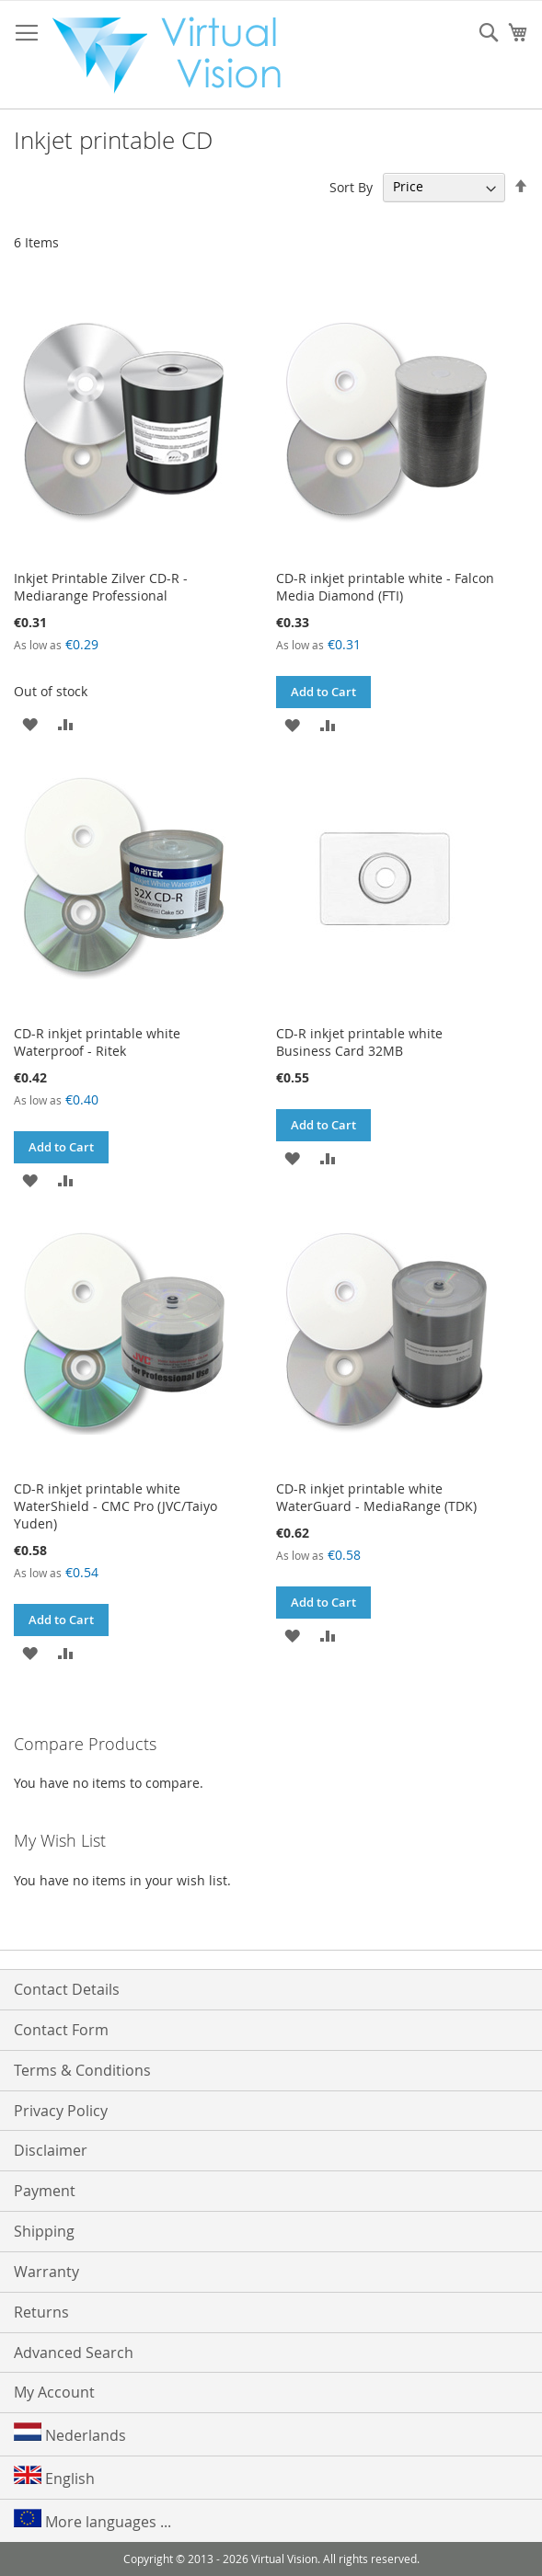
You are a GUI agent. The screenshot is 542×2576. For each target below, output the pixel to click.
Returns (41, 2312)
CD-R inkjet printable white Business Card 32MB (359, 1042)
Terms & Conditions (82, 2070)
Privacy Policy (61, 2111)
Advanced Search (73, 2352)
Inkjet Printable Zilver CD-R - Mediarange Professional (101, 586)
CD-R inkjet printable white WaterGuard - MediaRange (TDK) (376, 1497)
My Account (54, 2392)
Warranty (46, 2271)
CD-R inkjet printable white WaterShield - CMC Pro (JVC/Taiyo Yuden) (115, 1506)
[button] (30, 723)
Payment (44, 2191)
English (54, 2477)
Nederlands (70, 2433)
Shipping (44, 2231)
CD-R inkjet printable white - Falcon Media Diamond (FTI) (385, 586)
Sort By (351, 186)
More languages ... (92, 2520)
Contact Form (61, 2030)
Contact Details (67, 1989)
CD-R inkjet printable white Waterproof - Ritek (97, 1042)
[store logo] (176, 55)
